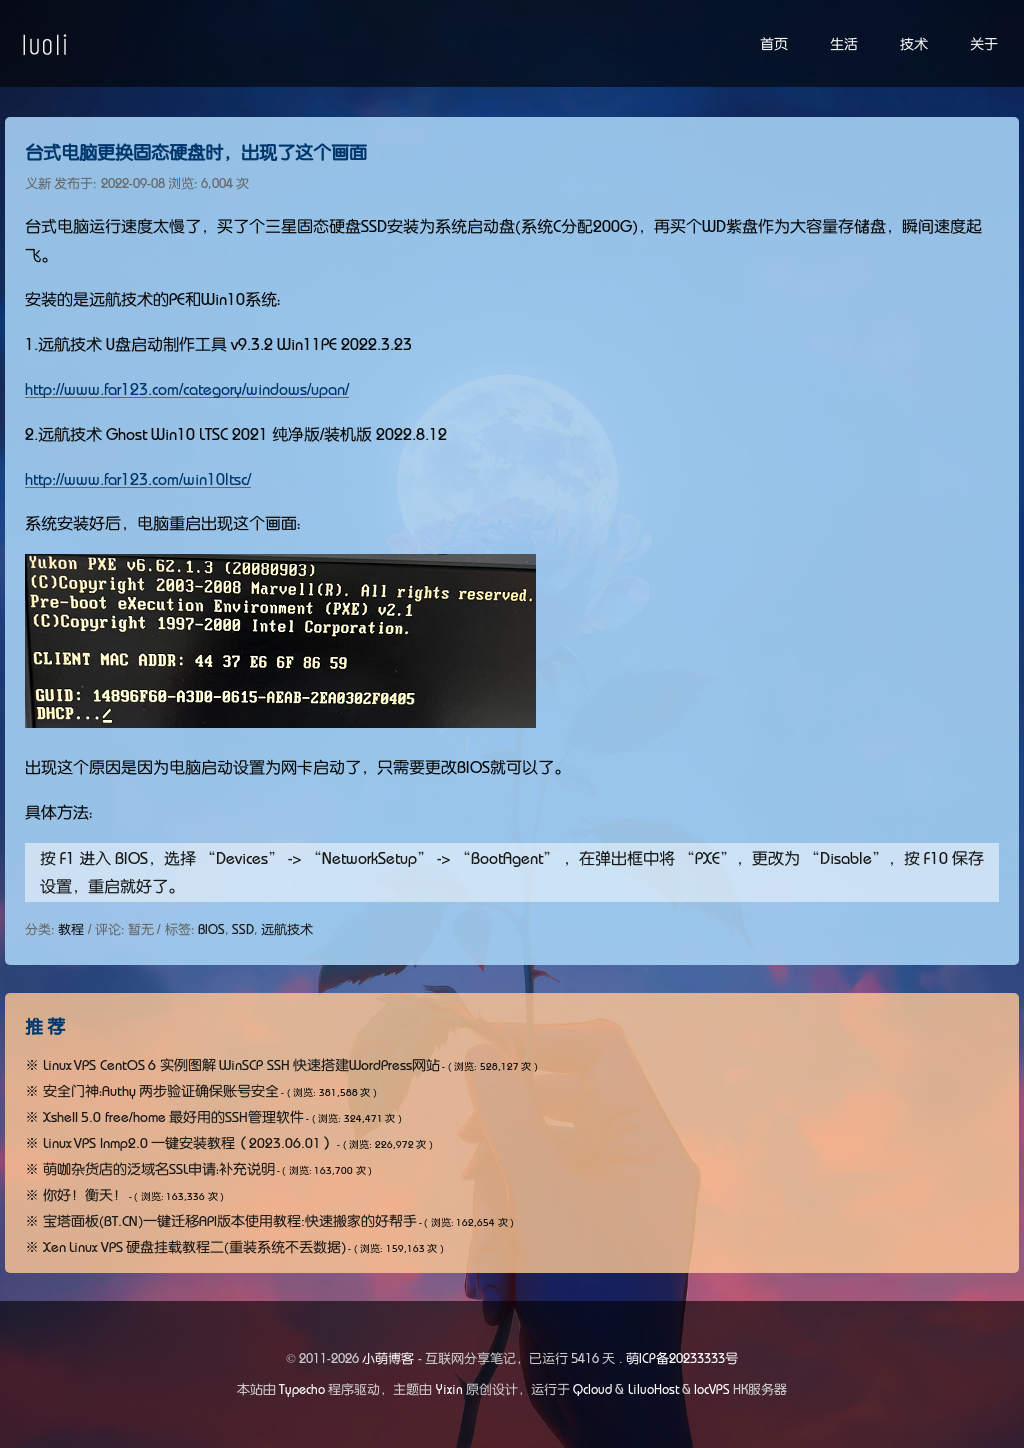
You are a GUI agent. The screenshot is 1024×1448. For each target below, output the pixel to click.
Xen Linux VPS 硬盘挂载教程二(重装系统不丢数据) (195, 1247)
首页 (774, 44)
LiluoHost (653, 1389)
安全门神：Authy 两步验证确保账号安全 (161, 1091)
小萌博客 (388, 1358)
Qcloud (592, 1389)
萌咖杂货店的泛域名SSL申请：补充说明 (159, 1169)
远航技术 (287, 929)
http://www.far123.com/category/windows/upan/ (187, 389)
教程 (71, 929)
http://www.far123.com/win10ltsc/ (138, 479)
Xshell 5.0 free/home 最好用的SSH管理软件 (174, 1117)
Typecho (302, 1389)
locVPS (712, 1389)
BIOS (211, 929)
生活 (844, 44)
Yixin (449, 1389)
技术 (914, 44)
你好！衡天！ (85, 1195)
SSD (243, 929)
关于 (984, 44)
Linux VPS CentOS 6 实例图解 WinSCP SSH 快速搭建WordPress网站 (242, 1065)
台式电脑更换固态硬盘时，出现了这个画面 (196, 153)
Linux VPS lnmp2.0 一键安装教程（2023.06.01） (189, 1143)
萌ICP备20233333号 (682, 1358)
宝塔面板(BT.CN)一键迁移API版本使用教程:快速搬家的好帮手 (230, 1221)
